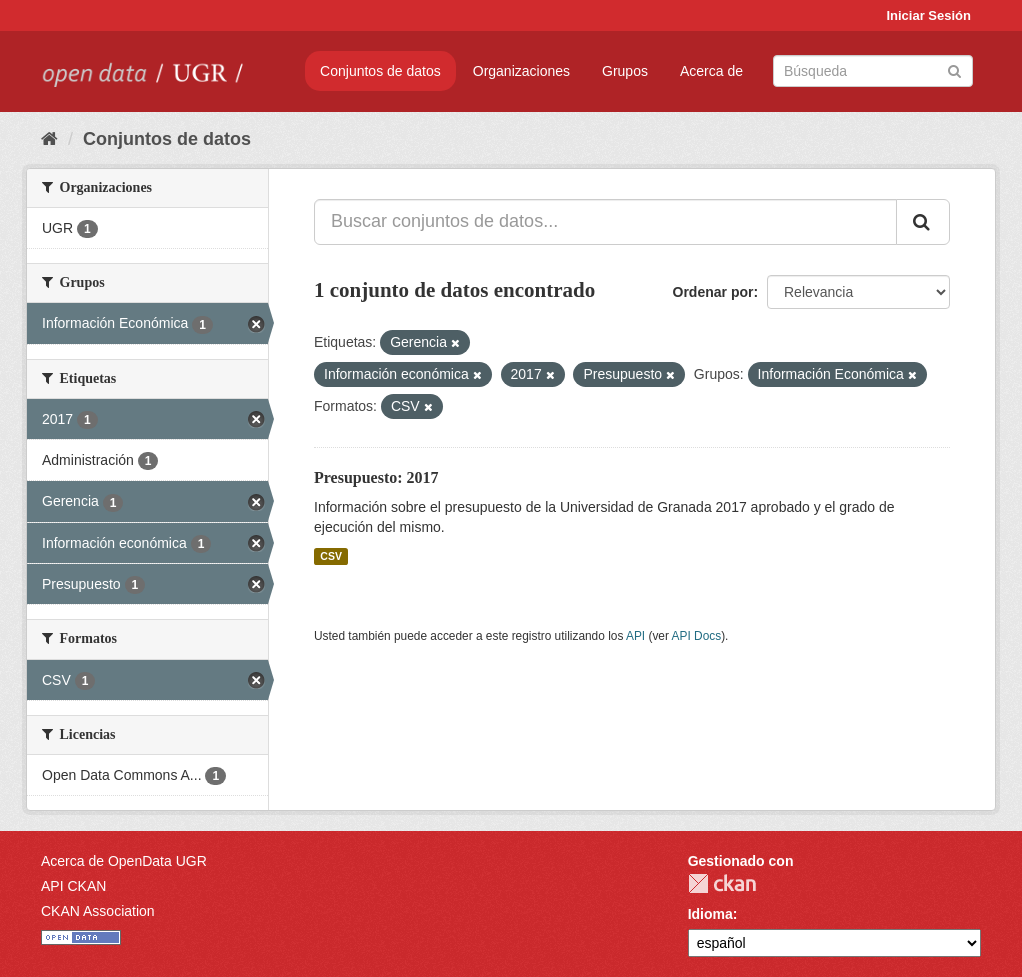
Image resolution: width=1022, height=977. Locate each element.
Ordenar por (713, 292)
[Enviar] (954, 69)
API (635, 636)
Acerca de (711, 71)
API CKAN (73, 886)
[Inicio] (49, 139)
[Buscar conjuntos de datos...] (605, 222)
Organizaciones (521, 71)
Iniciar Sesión (928, 15)
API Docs (697, 636)
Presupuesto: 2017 (376, 477)
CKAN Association (98, 911)
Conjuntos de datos (380, 71)
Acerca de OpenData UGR (124, 861)
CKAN (722, 883)
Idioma (710, 914)
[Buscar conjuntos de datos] (873, 71)
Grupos (625, 71)
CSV (331, 556)
